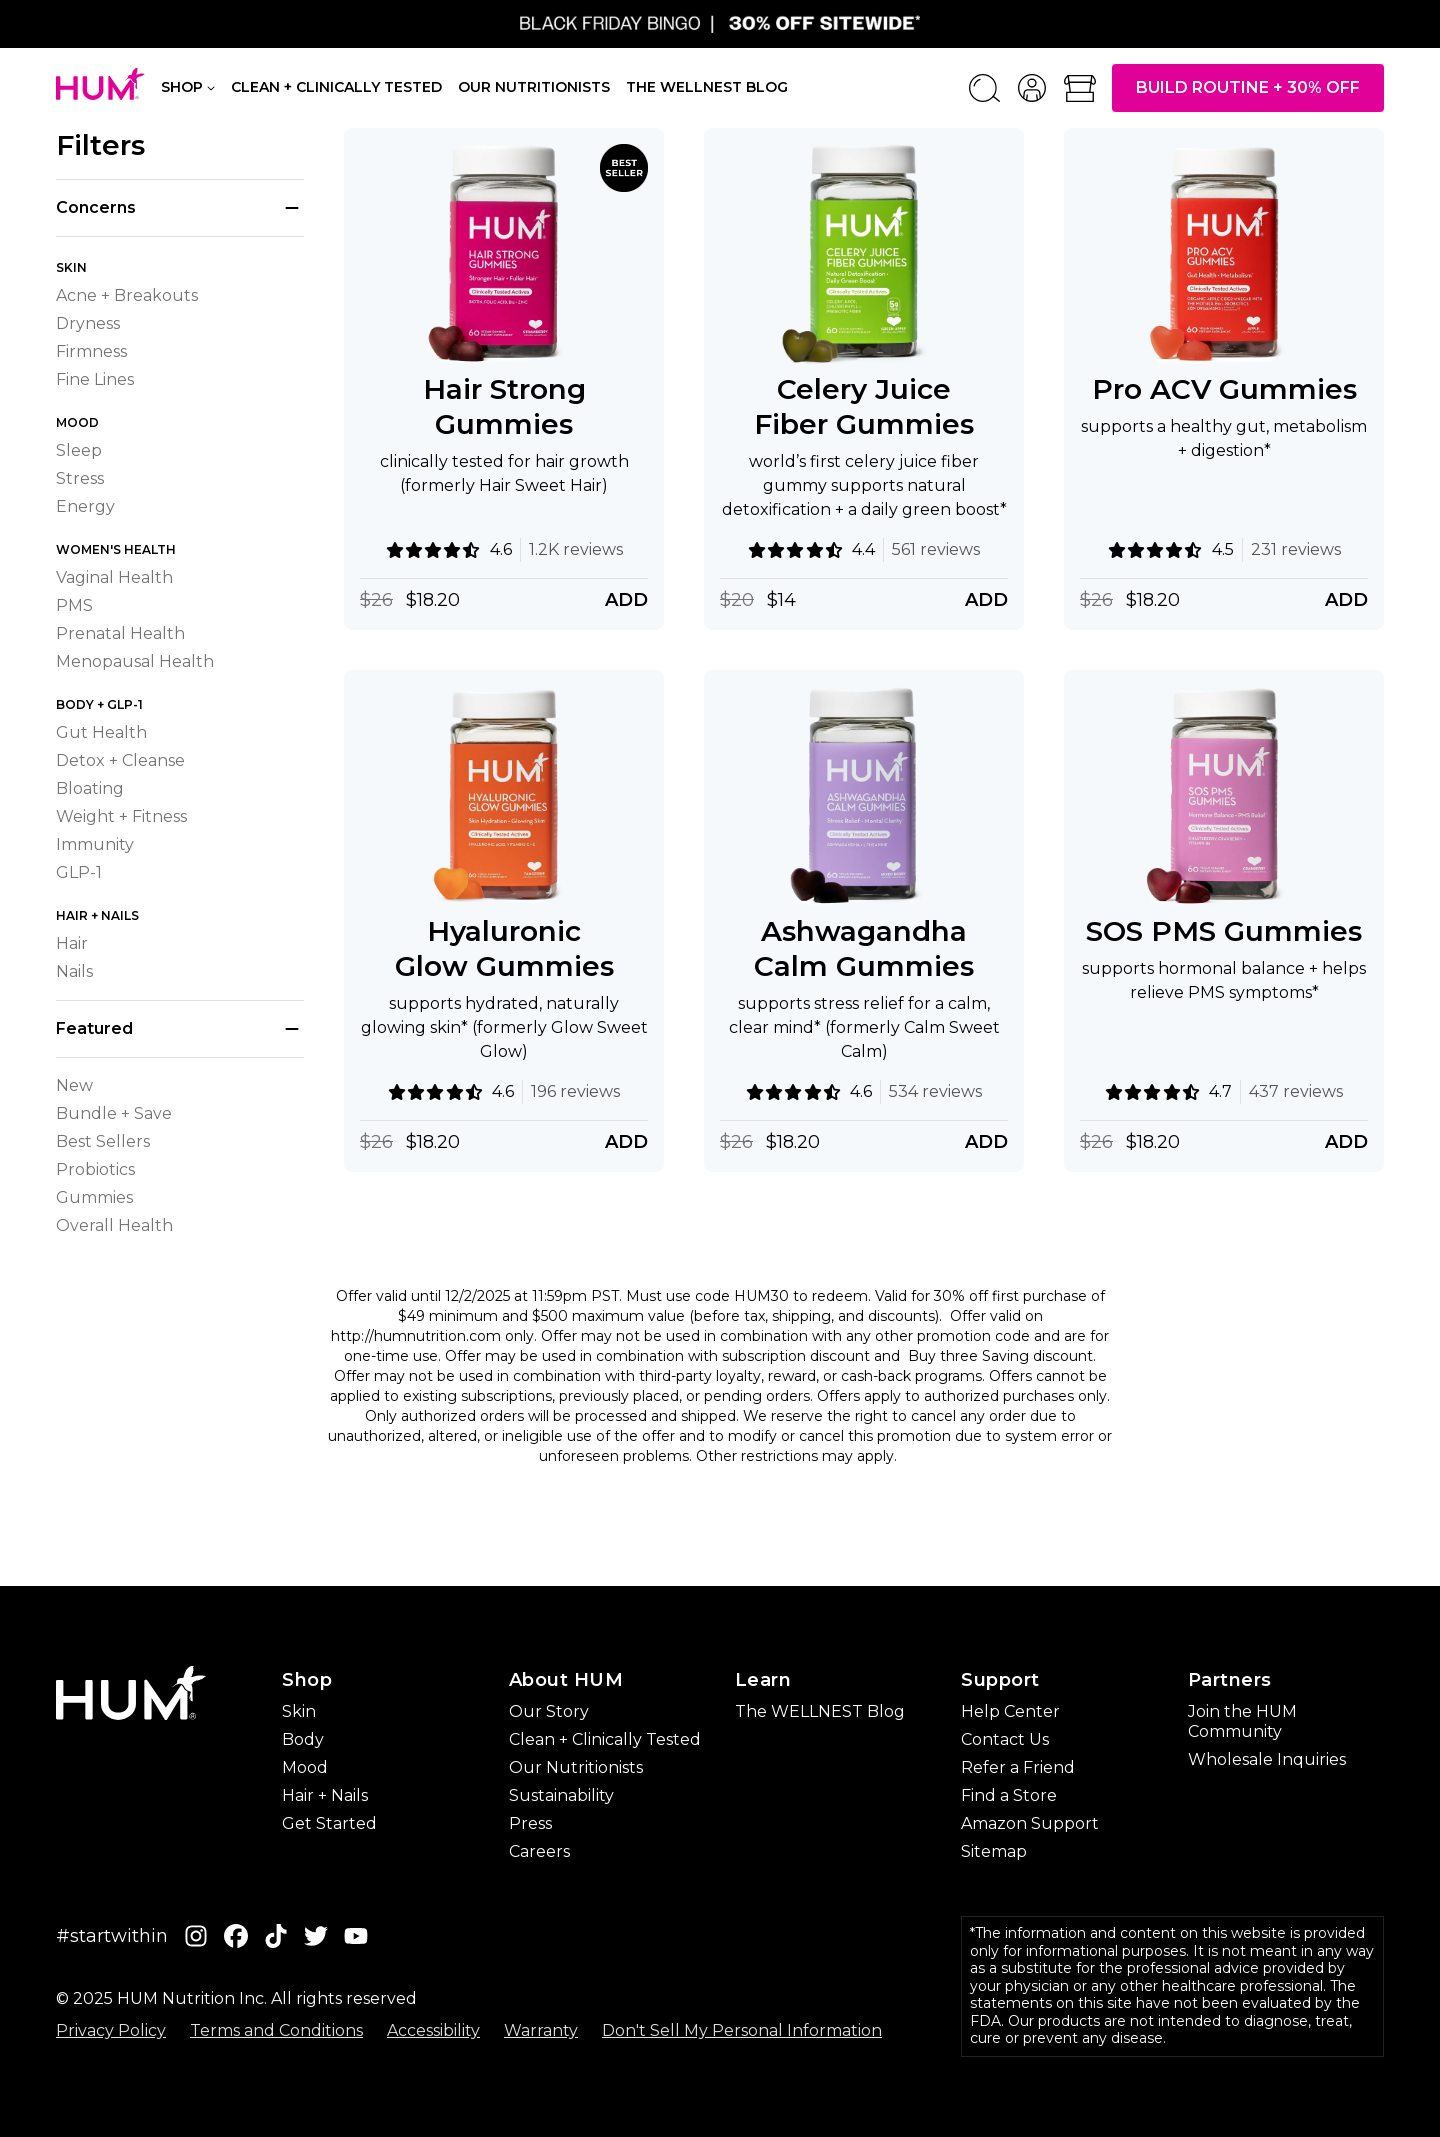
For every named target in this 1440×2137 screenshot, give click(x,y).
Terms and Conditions (276, 2030)
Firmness (91, 351)
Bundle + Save (114, 1113)
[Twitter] (316, 1936)
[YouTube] (356, 1936)
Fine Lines (95, 379)
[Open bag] (1080, 88)
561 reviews (936, 549)
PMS (74, 605)
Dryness (88, 323)
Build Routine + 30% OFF (1248, 87)
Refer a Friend (1018, 1767)
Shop (182, 87)
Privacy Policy (111, 2030)
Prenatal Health (120, 633)
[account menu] (1032, 88)
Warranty (541, 2030)
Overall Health (114, 1225)
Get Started (329, 1823)
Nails (74, 971)
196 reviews (575, 1091)
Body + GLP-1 (99, 704)
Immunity (95, 844)
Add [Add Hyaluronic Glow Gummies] (626, 1142)
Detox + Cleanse (120, 760)
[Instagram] (196, 1936)
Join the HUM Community (1242, 1721)
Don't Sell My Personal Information (742, 2030)
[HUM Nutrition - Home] (100, 84)
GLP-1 (79, 872)
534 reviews (935, 1091)
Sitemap (994, 1851)
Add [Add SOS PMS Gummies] (1346, 1142)
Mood (77, 422)
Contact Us (1005, 1739)
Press (530, 1823)
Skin (71, 267)
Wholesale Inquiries (1267, 1759)
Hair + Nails (97, 915)
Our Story (549, 1711)
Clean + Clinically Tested (336, 87)
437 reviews (1296, 1091)
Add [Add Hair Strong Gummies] (626, 600)
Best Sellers (103, 1141)
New (74, 1085)
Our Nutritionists (534, 87)
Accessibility (433, 2030)
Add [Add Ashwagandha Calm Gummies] (986, 1142)
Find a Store (1009, 1795)
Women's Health (116, 549)
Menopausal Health (135, 661)
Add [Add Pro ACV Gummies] (1346, 600)
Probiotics (95, 1169)
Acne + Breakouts (127, 295)
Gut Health (101, 732)
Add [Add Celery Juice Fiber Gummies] (986, 600)
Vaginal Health (114, 577)
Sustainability (561, 1795)
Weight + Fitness (121, 816)
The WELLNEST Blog (820, 1711)
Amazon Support (1030, 1823)
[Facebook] (236, 1936)
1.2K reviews (576, 549)
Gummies (94, 1197)
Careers (539, 1851)
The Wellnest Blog (707, 87)
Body (303, 1739)
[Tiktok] (276, 1936)
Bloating (90, 788)
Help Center (1010, 1711)
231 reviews (1296, 549)
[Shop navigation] (211, 86)
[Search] (984, 88)
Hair (72, 943)
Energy (85, 506)
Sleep (79, 450)
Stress (80, 478)
